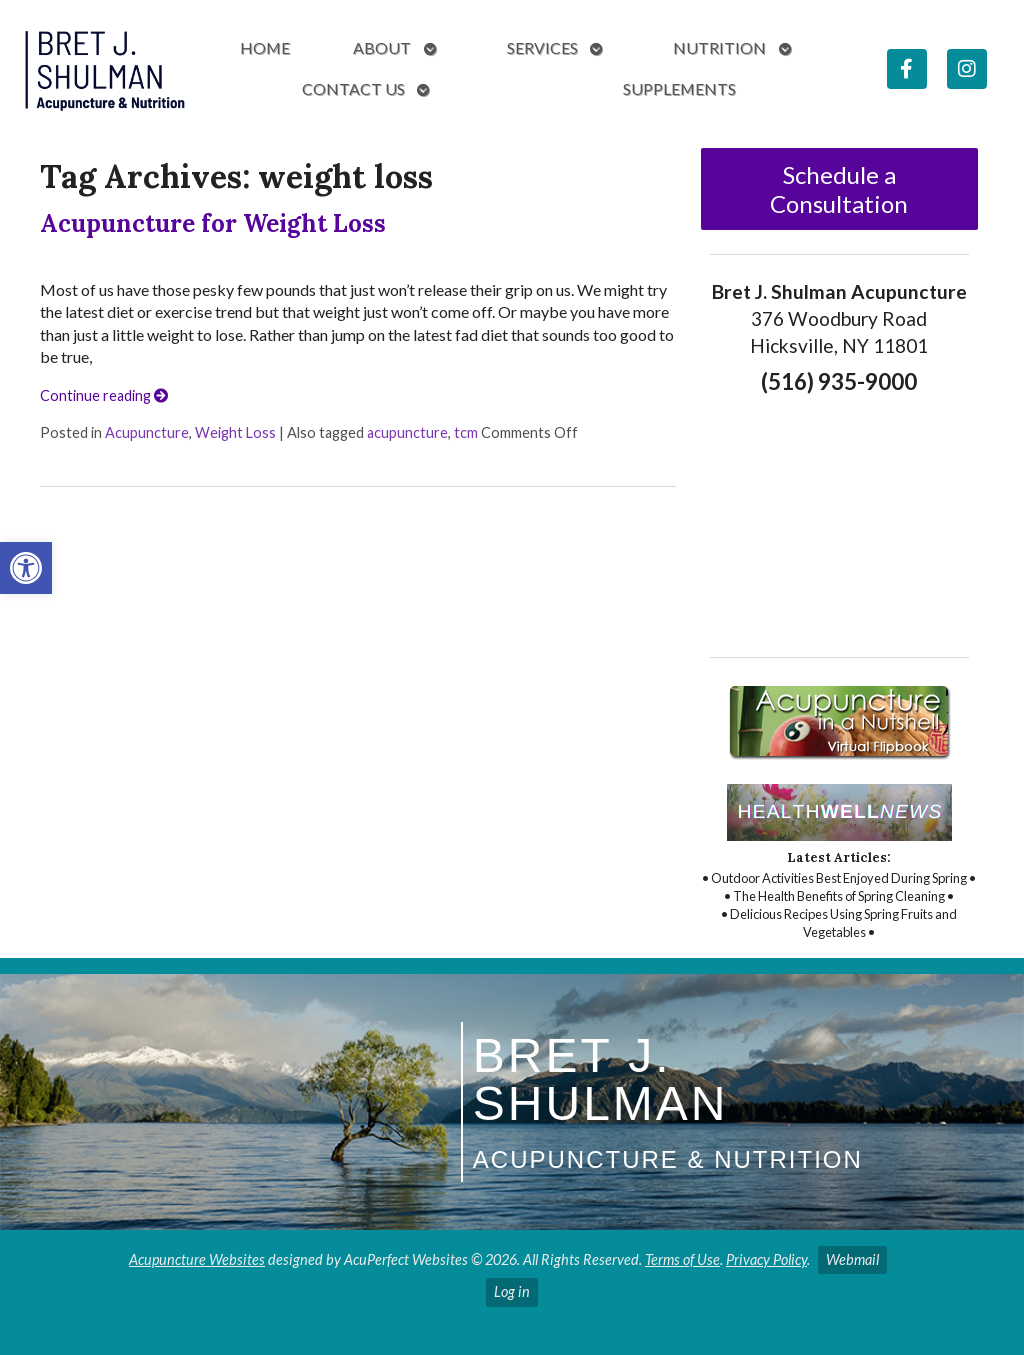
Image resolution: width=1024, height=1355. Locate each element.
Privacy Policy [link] (766, 1259)
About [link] (382, 47)
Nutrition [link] (719, 47)
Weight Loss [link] (235, 432)
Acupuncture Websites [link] (197, 1259)
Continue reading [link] (104, 395)
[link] (26, 568)
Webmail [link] (852, 1259)
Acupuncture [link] (147, 432)
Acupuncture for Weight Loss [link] (213, 223)
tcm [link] (466, 432)
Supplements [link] (679, 88)
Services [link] (542, 47)
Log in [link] (512, 1291)
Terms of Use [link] (682, 1259)
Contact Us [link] (353, 88)
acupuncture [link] (407, 432)
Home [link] (265, 47)
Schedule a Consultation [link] (839, 189)
